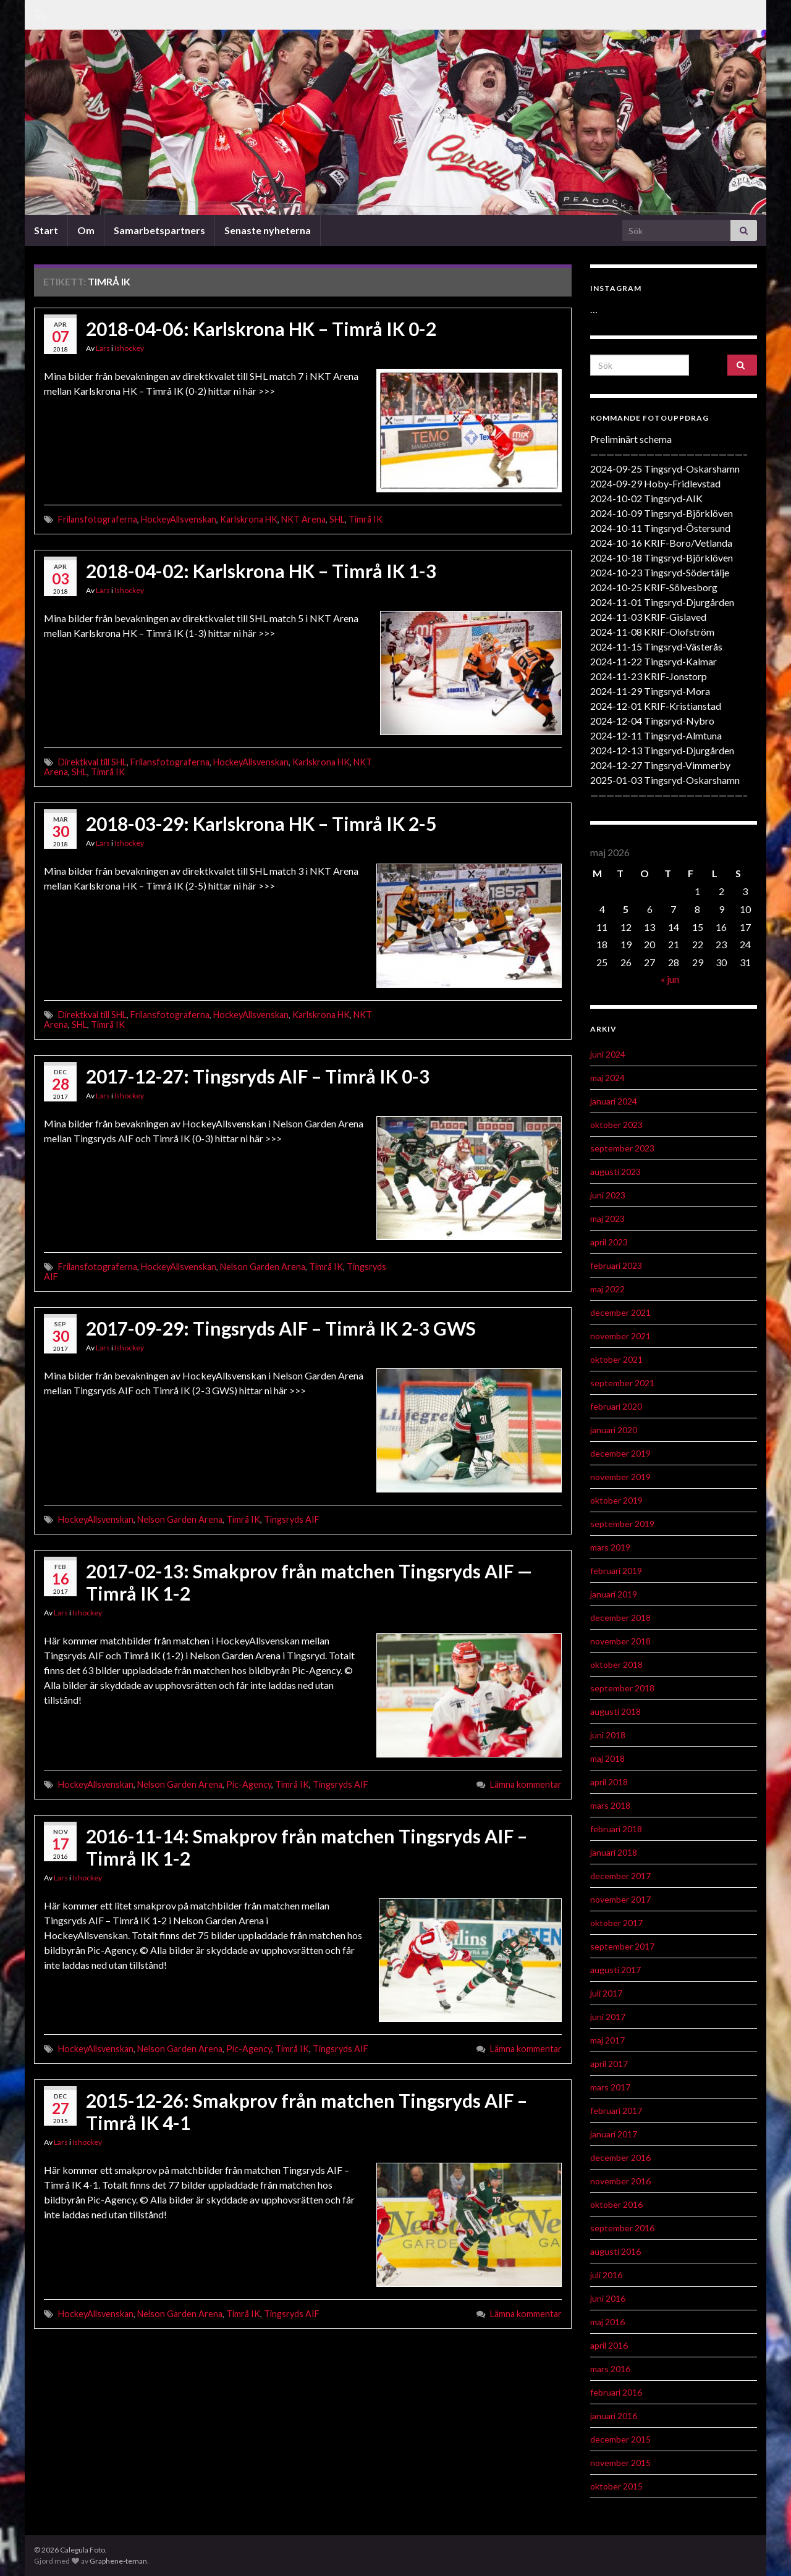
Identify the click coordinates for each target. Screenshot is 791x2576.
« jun (670, 979)
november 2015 (620, 2462)
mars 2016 (610, 2368)
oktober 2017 (616, 1922)
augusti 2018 (615, 1711)
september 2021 (622, 1383)
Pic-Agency (248, 1784)
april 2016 (609, 2345)
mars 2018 (610, 1805)
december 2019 (620, 1453)
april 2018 (609, 1782)
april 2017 (609, 2063)
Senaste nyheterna (267, 230)
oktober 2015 (616, 2486)
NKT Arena (303, 519)
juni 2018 (607, 1735)
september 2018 (622, 1688)
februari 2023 (616, 1265)
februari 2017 (616, 2110)
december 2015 (620, 2439)
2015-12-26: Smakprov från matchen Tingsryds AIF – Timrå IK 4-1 (306, 2111)
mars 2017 (610, 2087)
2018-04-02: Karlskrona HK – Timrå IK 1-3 (261, 571)
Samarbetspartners (159, 230)
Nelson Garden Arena (262, 1266)
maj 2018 (607, 1758)
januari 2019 (613, 1594)
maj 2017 (607, 2040)
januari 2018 (613, 1852)
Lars (103, 348)
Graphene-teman (118, 2560)
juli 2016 (606, 2275)
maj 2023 (607, 1218)
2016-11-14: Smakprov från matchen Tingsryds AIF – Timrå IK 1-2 (306, 1847)
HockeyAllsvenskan (178, 519)
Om (86, 230)
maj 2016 (607, 2322)
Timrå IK (366, 519)
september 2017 (622, 1946)
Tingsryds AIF (291, 1519)
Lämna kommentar (526, 1784)
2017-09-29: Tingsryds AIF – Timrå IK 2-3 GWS (281, 1328)
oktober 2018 (616, 1664)
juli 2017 (606, 1993)
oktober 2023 (616, 1124)
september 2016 (622, 2228)
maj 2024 (607, 1077)
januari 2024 (613, 1101)
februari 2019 (616, 1570)
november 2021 (620, 1336)
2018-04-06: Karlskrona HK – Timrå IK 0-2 (261, 329)
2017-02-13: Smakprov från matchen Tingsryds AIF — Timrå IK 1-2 (309, 1582)
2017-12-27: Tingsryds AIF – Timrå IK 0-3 (257, 1076)
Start (46, 230)
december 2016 (620, 2157)
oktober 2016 (616, 2204)
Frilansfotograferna (97, 519)
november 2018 (620, 1641)
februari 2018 (616, 1829)
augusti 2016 (615, 2251)
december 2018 (620, 1617)
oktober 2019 (616, 1500)
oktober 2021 (616, 1359)
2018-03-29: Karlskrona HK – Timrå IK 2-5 (261, 823)
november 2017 (620, 1899)
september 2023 (622, 1148)
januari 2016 (613, 2415)
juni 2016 (607, 2298)
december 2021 (620, 1312)
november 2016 (620, 2181)
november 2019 (620, 1476)
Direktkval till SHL (92, 762)
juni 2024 (607, 1054)
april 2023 (609, 1242)
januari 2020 (613, 1430)
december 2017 (620, 1876)
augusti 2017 (615, 1969)
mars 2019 (610, 1547)
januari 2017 (613, 2134)
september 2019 (622, 1523)
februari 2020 (616, 1406)
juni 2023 (607, 1195)
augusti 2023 (615, 1171)
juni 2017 (607, 2016)
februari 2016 (616, 2392)
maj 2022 (607, 1289)
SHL (337, 519)
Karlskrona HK (248, 519)
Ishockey (129, 348)
